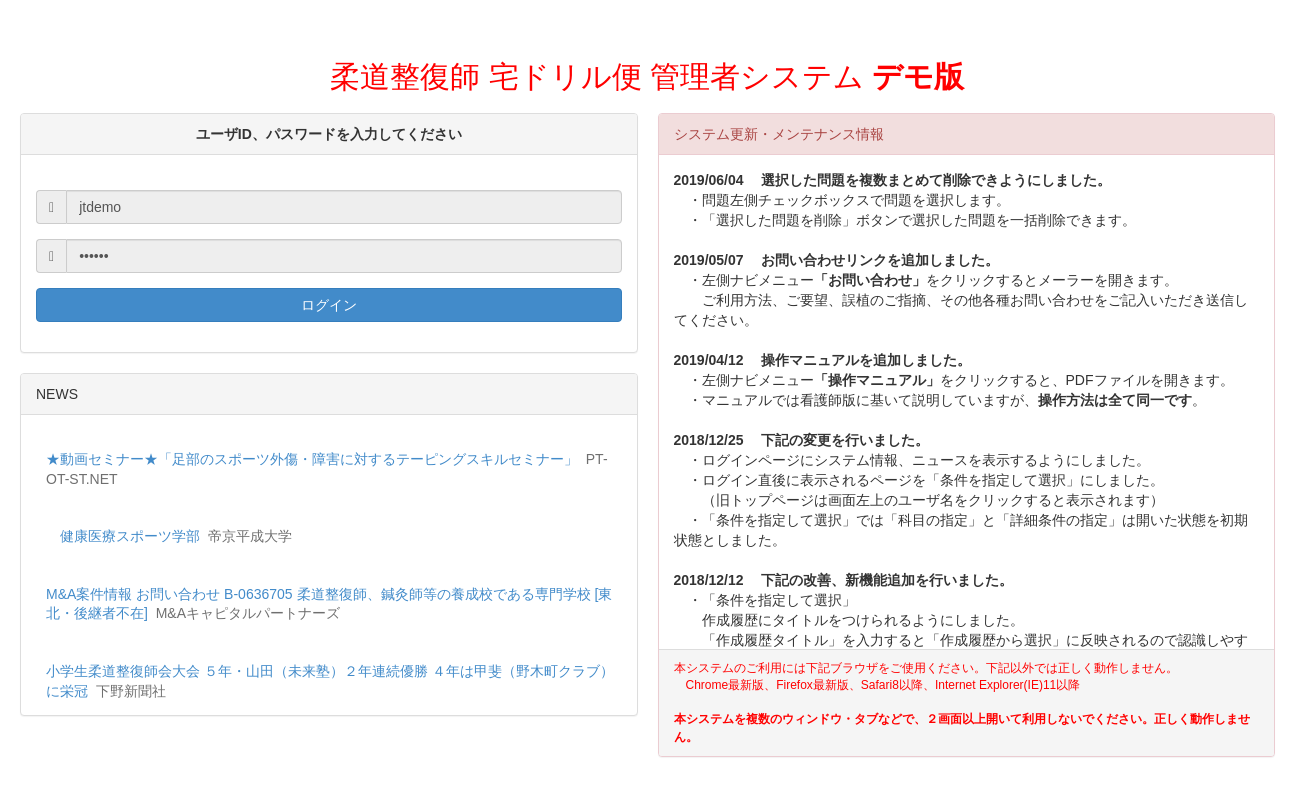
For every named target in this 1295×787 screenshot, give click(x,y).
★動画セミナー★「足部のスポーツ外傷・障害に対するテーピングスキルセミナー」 (312, 459)
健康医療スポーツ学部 (130, 536)
